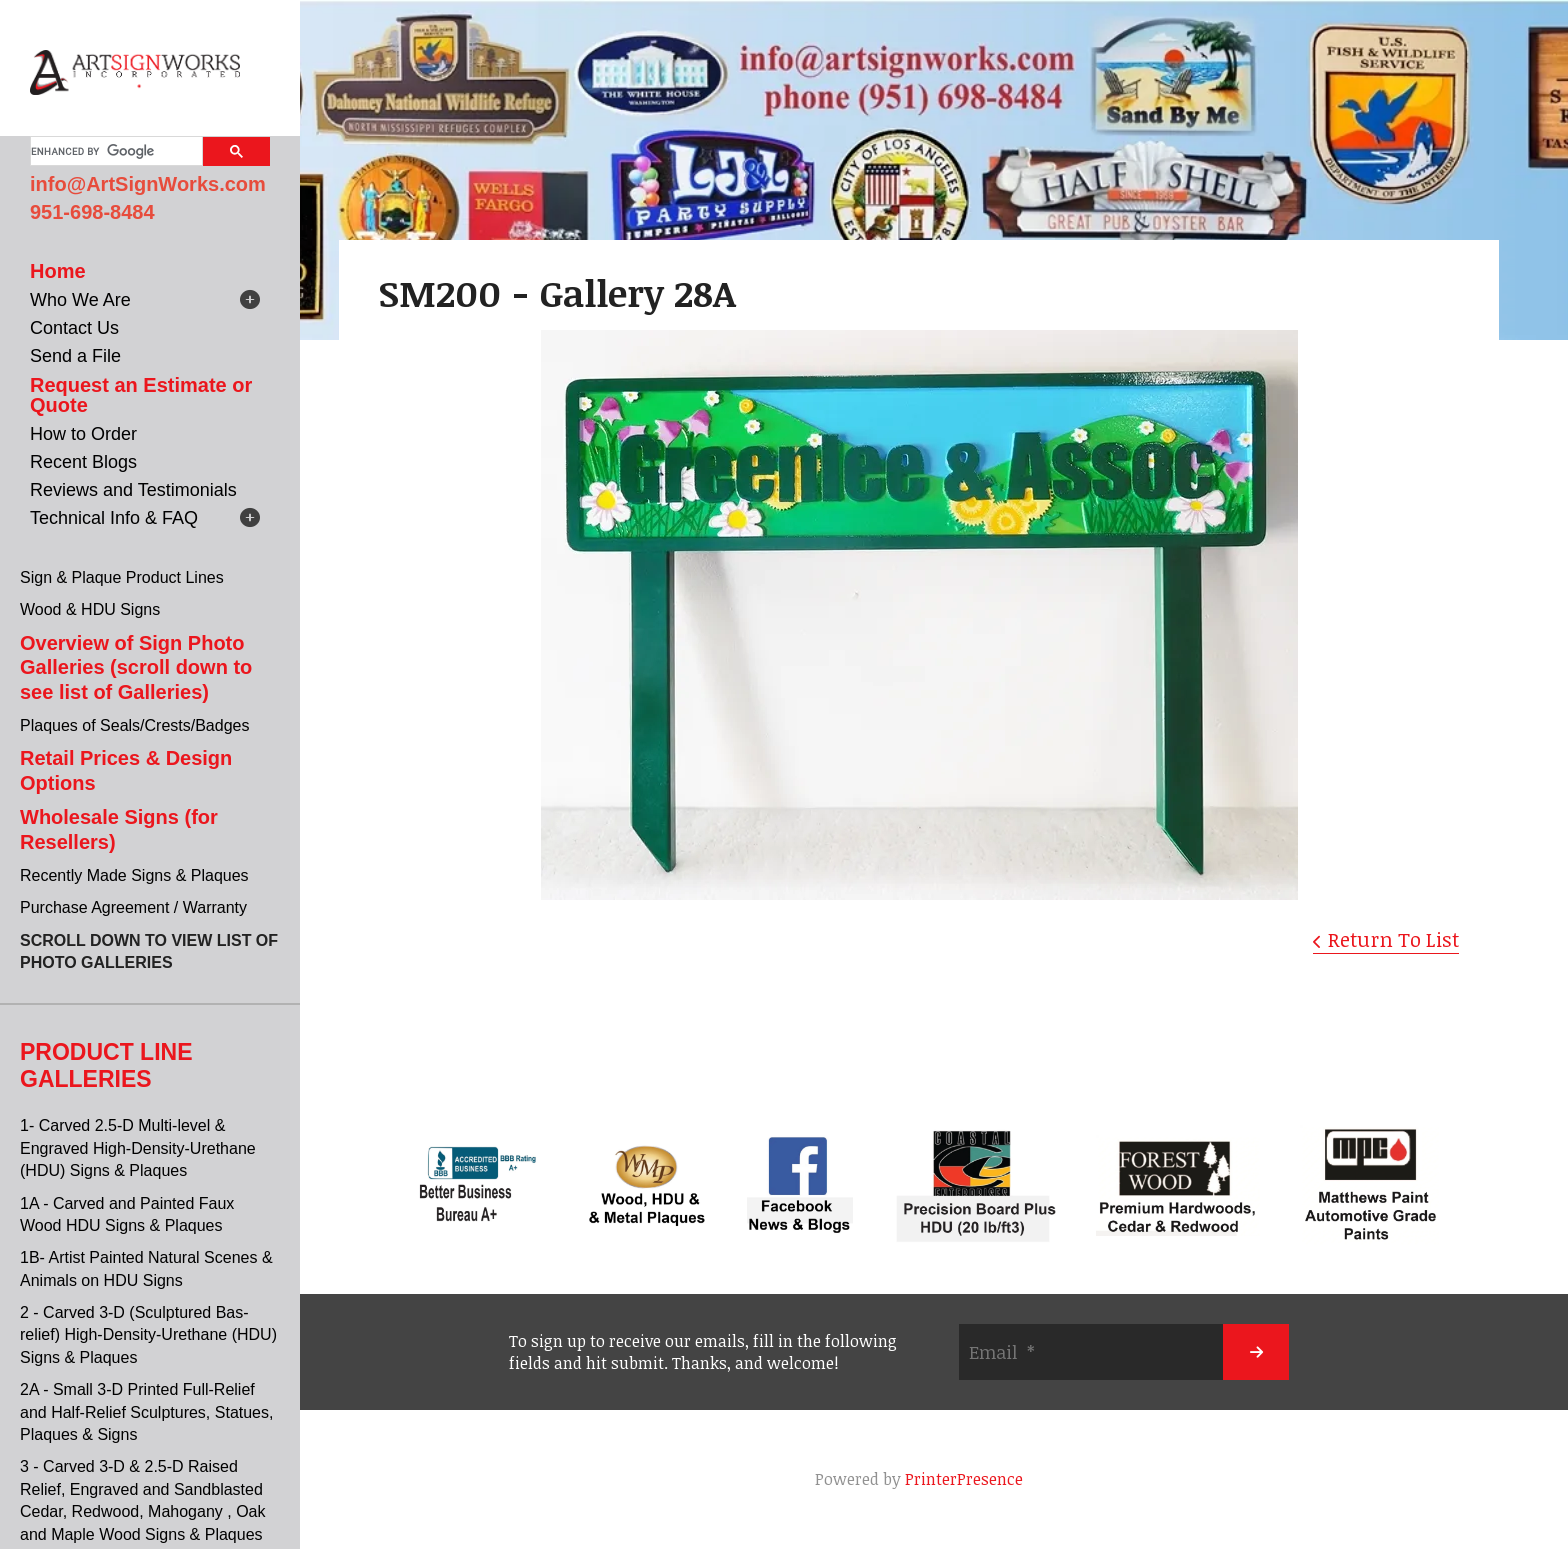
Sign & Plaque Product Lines (122, 577)
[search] (114, 151)
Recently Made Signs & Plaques (134, 875)
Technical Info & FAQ (114, 518)
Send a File (75, 356)
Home (58, 271)
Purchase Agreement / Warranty (133, 907)
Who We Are (80, 300)
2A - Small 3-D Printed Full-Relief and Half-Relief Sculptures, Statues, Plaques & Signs (146, 1412)
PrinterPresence (964, 1479)
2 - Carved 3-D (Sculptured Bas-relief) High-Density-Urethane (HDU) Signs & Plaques (148, 1335)
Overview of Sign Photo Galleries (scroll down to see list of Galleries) (136, 667)
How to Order (83, 434)
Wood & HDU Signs (90, 609)
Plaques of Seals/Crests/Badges (134, 725)
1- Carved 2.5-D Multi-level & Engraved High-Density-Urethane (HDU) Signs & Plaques (138, 1148)
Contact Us (74, 328)
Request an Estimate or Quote (141, 395)
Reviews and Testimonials (133, 490)
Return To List (1393, 939)
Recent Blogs (83, 462)
